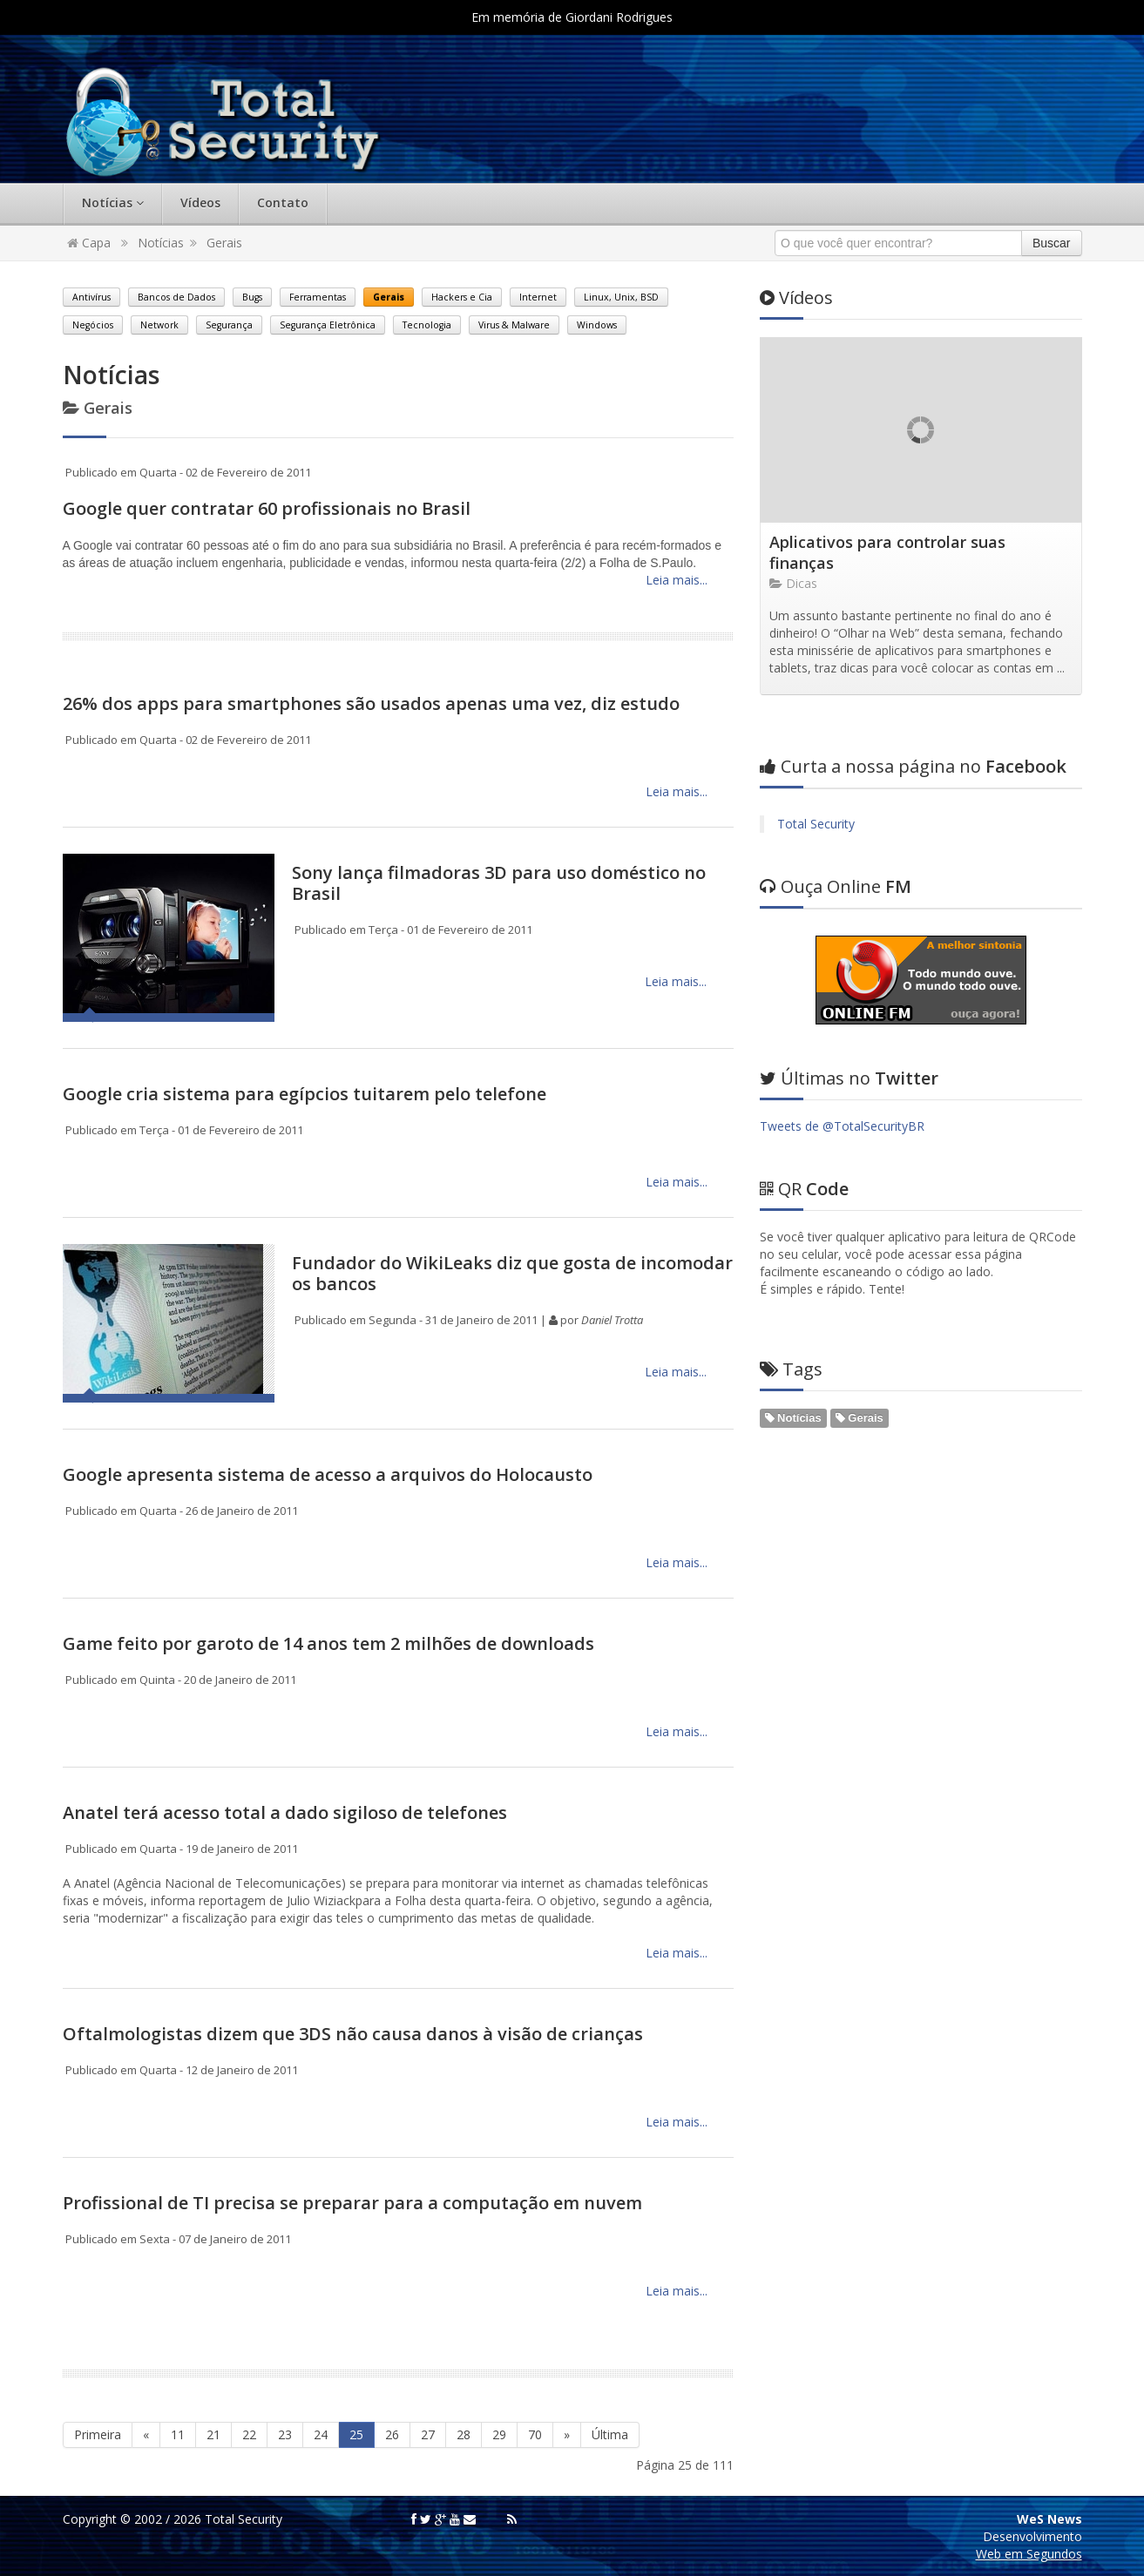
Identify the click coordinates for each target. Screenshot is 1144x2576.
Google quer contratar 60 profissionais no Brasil (266, 508)
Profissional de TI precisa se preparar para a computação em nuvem (352, 2202)
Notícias (113, 202)
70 (535, 2434)
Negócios (92, 325)
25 (356, 2434)
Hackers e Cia (461, 297)
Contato (282, 202)
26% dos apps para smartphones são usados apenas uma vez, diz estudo (371, 703)
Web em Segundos (1029, 2554)
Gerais (224, 242)
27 (428, 2434)
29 (499, 2434)
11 (178, 2434)
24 (321, 2434)
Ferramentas (317, 297)
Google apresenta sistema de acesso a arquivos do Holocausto (327, 1474)
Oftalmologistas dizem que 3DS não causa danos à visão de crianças (353, 2033)
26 (392, 2434)
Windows (597, 325)
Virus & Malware (514, 325)
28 (463, 2434)
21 (213, 2434)
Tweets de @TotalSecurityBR (842, 1126)
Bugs (252, 297)
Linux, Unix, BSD (621, 297)
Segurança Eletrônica (328, 325)
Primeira (97, 2434)
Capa (89, 242)
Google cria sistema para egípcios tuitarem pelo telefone (304, 1093)
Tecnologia (427, 325)
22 (249, 2434)
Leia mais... (674, 579)
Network (159, 325)
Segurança (229, 325)
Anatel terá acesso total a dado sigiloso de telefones (285, 1812)
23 (285, 2434)
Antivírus (91, 297)
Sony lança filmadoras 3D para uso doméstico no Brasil (499, 883)
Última (610, 2434)
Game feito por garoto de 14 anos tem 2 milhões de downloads (328, 1643)
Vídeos (200, 202)
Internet (538, 297)
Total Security (816, 823)
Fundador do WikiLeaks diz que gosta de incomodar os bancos (512, 1273)
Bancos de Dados (176, 297)
